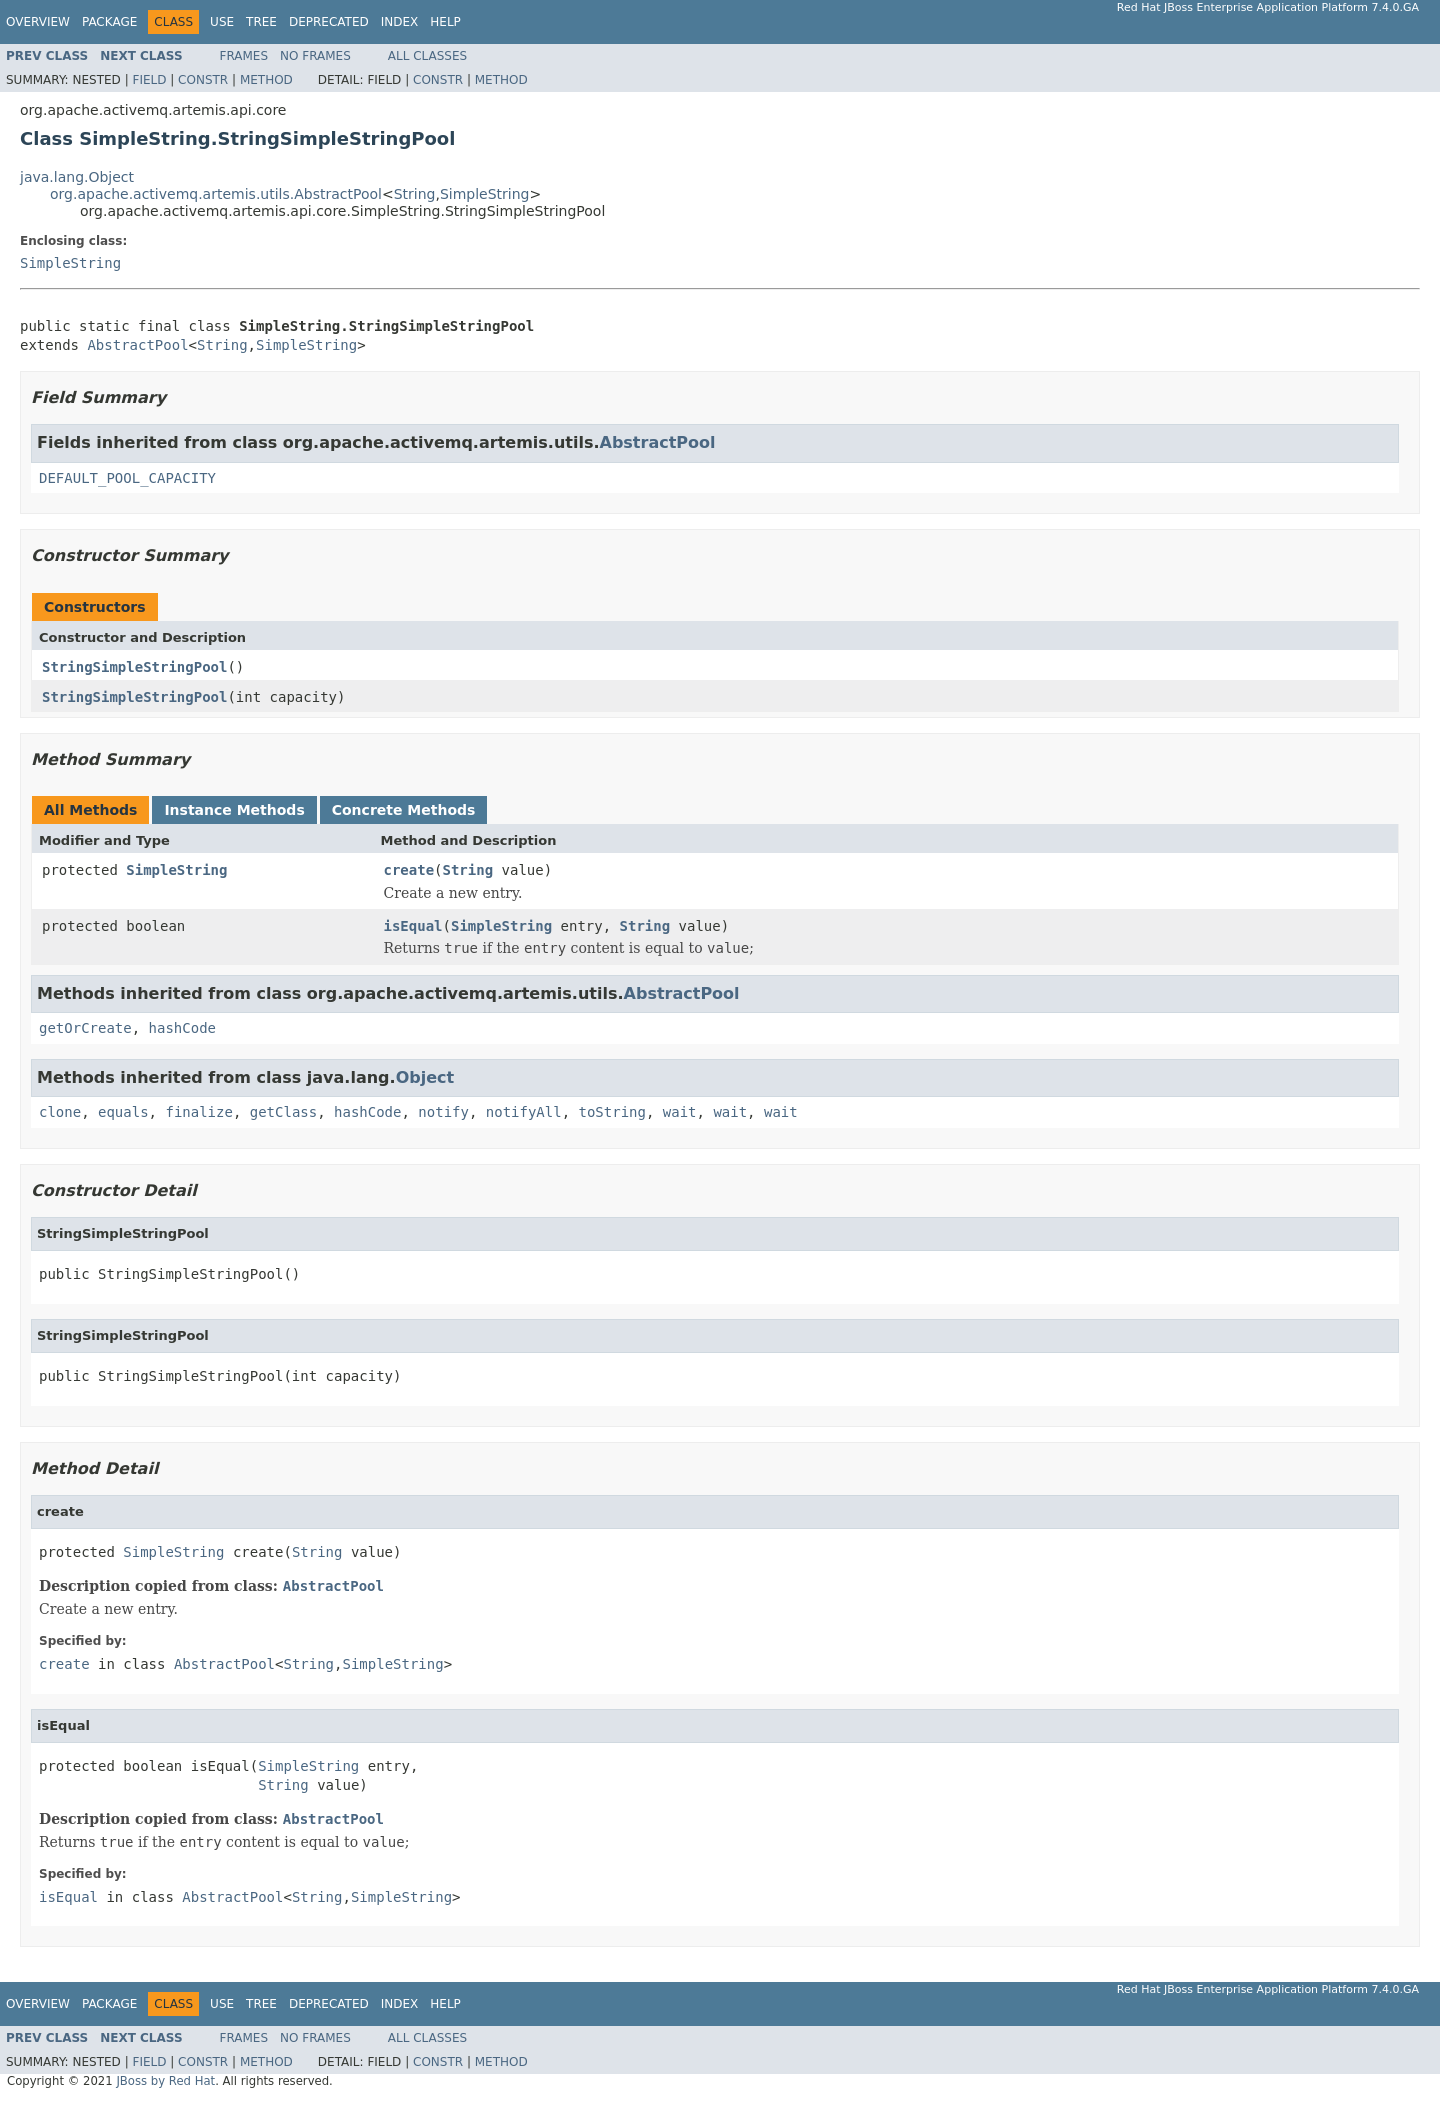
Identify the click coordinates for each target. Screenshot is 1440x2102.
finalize (198, 1112)
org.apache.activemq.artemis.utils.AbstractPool (216, 194)
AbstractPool (137, 345)
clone (60, 1112)
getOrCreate (85, 1028)
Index (400, 22)
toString (612, 1112)
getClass (283, 1112)
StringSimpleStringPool (134, 667)
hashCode (182, 1028)
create (409, 870)
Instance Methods (234, 810)
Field (149, 80)
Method (266, 80)
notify (443, 1112)
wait (680, 1112)
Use (222, 22)
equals (123, 1112)
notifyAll (524, 1112)
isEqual (413, 926)
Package (109, 22)
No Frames (315, 56)
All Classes (427, 56)
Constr (203, 80)
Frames (244, 56)
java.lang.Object (77, 177)
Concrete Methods (404, 810)
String (415, 194)
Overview (38, 22)
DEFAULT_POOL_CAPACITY (127, 478)
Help (445, 22)
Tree (261, 22)
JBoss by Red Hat (165, 2081)
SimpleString (485, 194)
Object (425, 1077)
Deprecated (329, 22)
